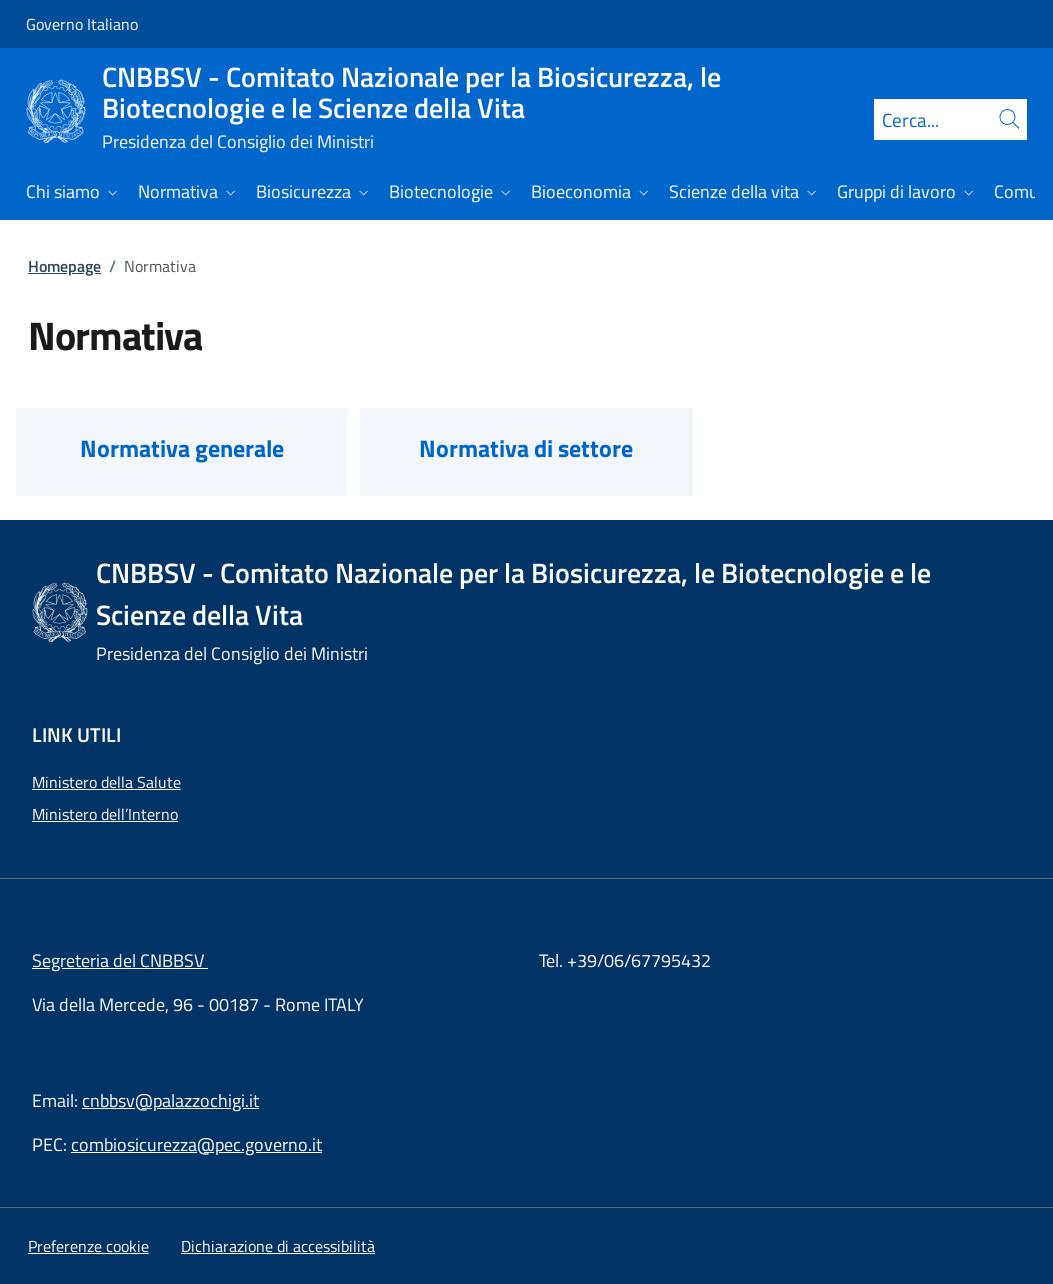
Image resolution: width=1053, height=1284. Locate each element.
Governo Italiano (82, 24)
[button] (88, 1246)
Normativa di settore (526, 448)
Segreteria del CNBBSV (120, 960)
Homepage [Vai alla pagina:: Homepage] (64, 266)
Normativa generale (182, 448)
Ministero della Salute (106, 782)
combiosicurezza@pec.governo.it (196, 1144)
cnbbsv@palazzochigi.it (170, 1100)
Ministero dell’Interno (105, 814)
